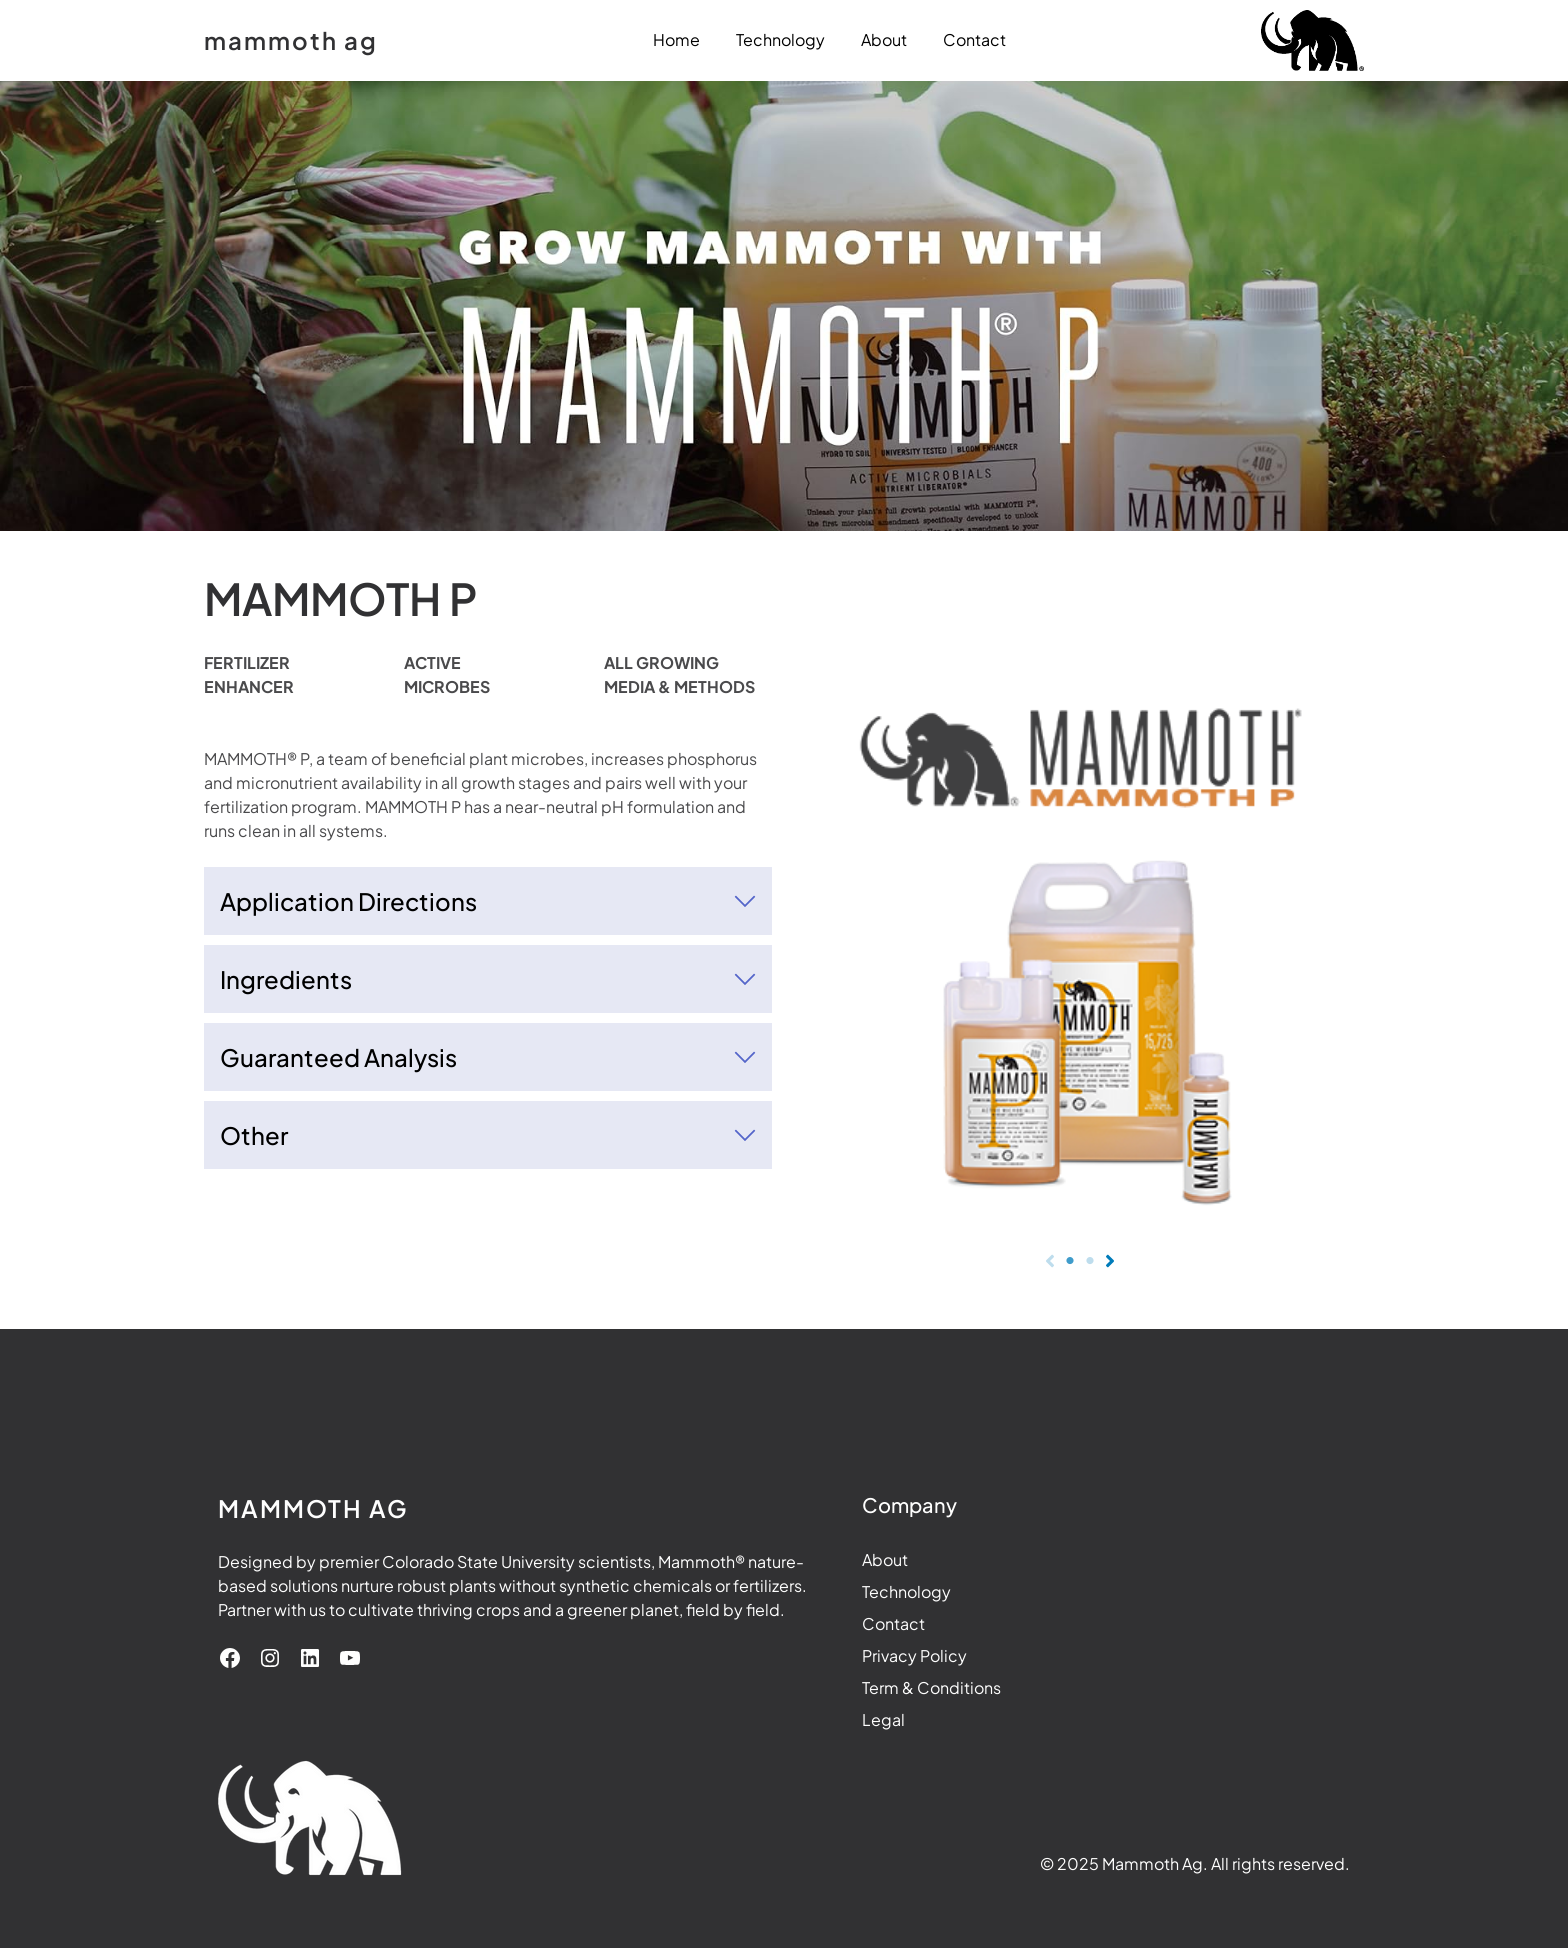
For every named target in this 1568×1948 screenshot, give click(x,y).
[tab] (488, 901)
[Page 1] (1070, 1261)
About (843, 1559)
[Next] (1110, 1261)
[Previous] (1050, 1261)
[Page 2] (1090, 1261)
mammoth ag (291, 40)
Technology (864, 1591)
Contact (851, 1623)
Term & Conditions (889, 1687)
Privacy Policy (872, 1655)
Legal (841, 1719)
